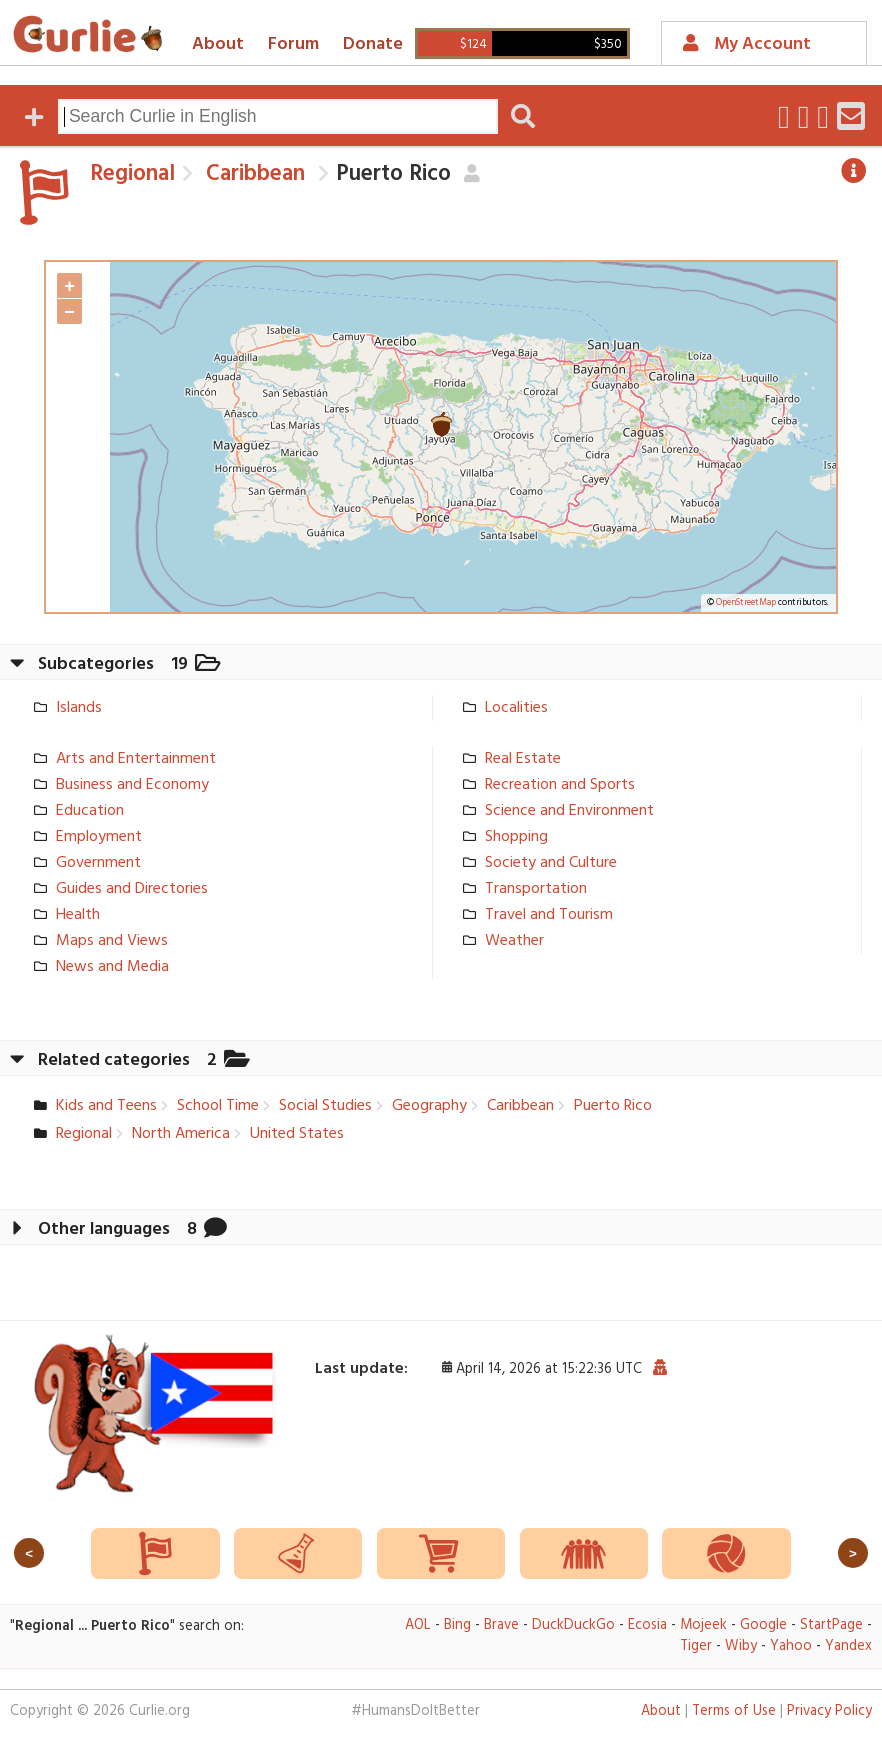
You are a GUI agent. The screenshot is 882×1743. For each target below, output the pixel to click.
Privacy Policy (829, 1711)
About (218, 44)
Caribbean (252, 174)
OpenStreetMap (746, 603)
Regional (132, 174)
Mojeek (703, 1625)
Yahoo (791, 1646)
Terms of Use (734, 1711)
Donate (373, 44)
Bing (457, 1625)
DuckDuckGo (573, 1625)
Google (763, 1625)
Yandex (848, 1646)
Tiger (696, 1646)
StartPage (831, 1625)
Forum (293, 44)
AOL (418, 1625)
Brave (501, 1625)
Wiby (741, 1646)
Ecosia (647, 1625)
